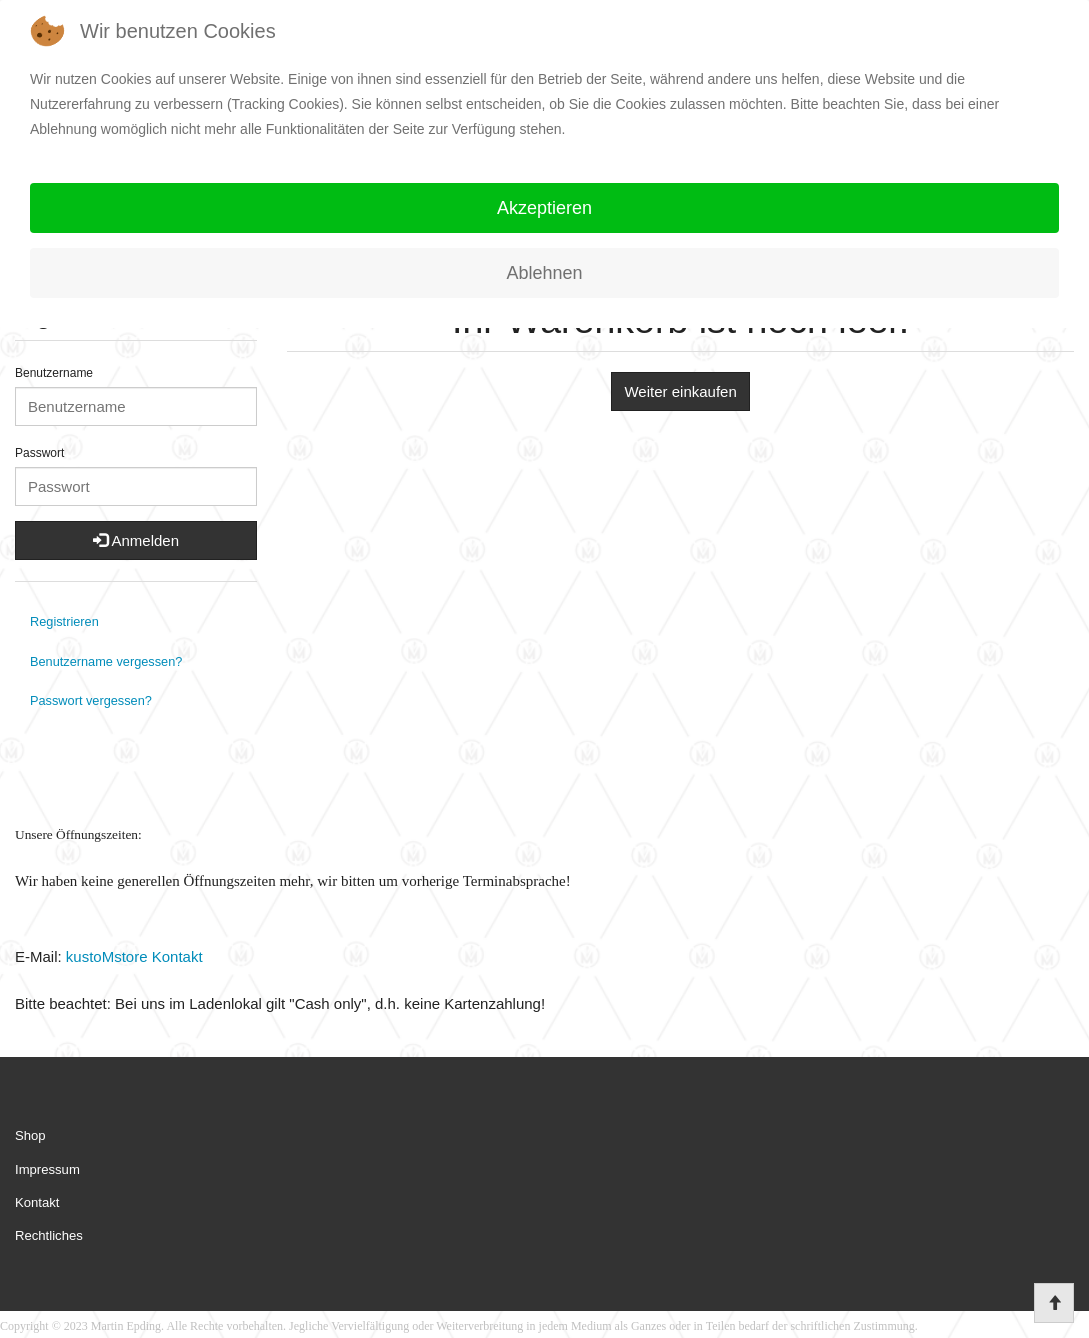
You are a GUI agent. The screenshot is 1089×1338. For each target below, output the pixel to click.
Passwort (39, 453)
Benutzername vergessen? (106, 661)
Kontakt (37, 1202)
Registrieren (64, 621)
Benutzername (54, 373)
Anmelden (136, 540)
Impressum (47, 1169)
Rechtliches (49, 1235)
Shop (30, 1135)
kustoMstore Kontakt (132, 956)
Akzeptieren (544, 208)
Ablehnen (544, 273)
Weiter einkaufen (680, 391)
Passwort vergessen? (91, 700)
